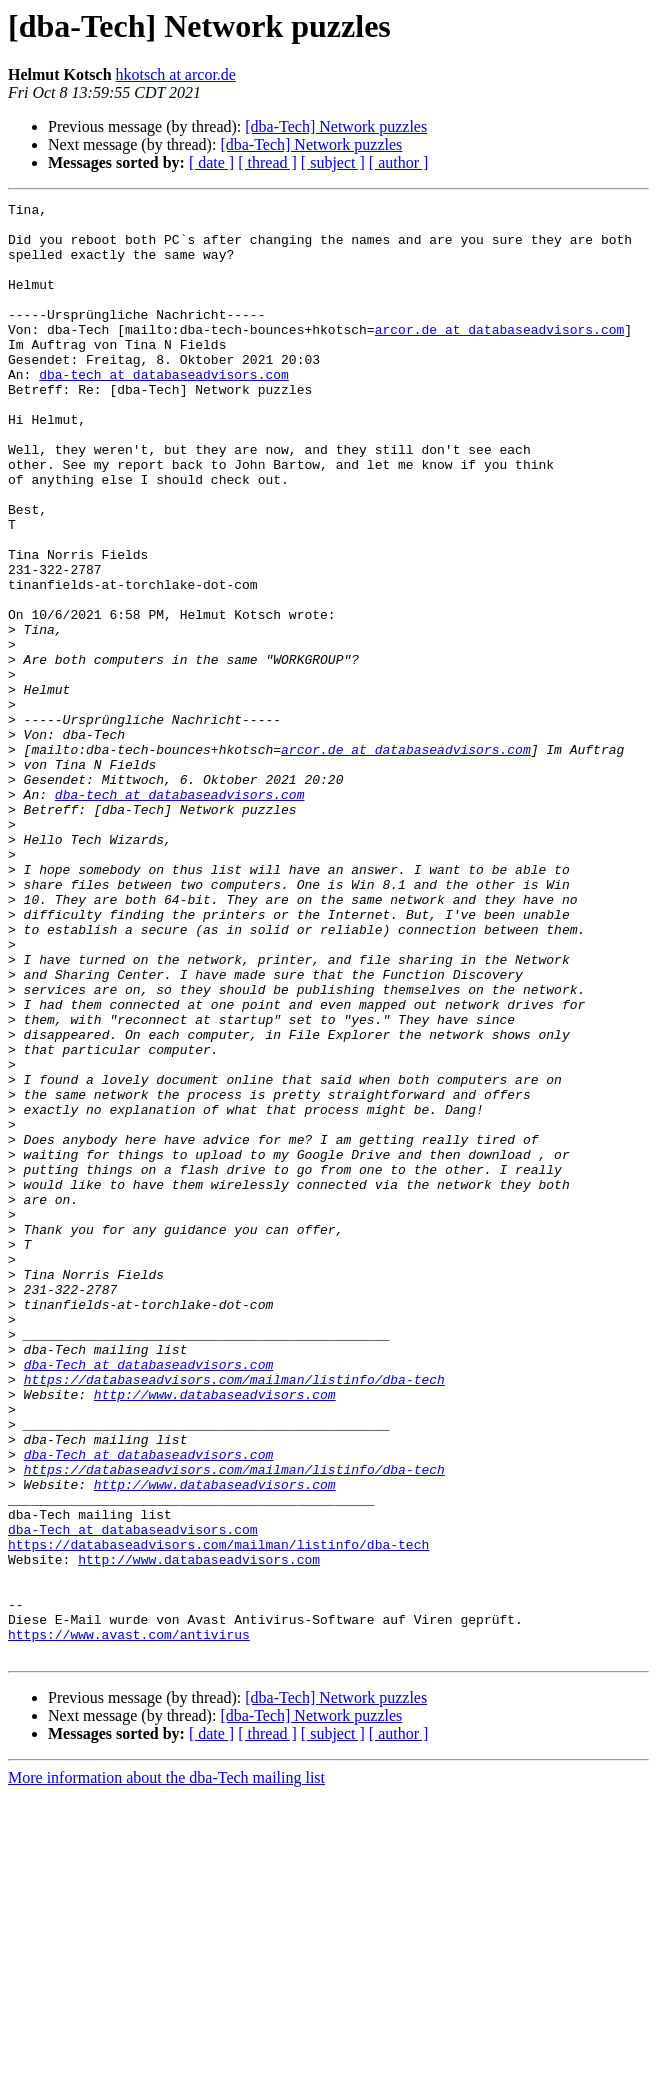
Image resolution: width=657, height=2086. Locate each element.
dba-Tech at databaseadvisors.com (149, 1598)
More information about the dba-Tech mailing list (166, 2068)
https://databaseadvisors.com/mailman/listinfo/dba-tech (234, 1616)
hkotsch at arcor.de (176, 74)
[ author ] (399, 162)
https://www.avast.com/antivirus (129, 1922)
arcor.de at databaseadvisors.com (500, 356)
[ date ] (211, 162)
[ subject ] (333, 162)
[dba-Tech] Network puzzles (336, 126)
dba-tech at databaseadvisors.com (164, 410)
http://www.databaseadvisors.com (215, 1634)
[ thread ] (267, 162)
